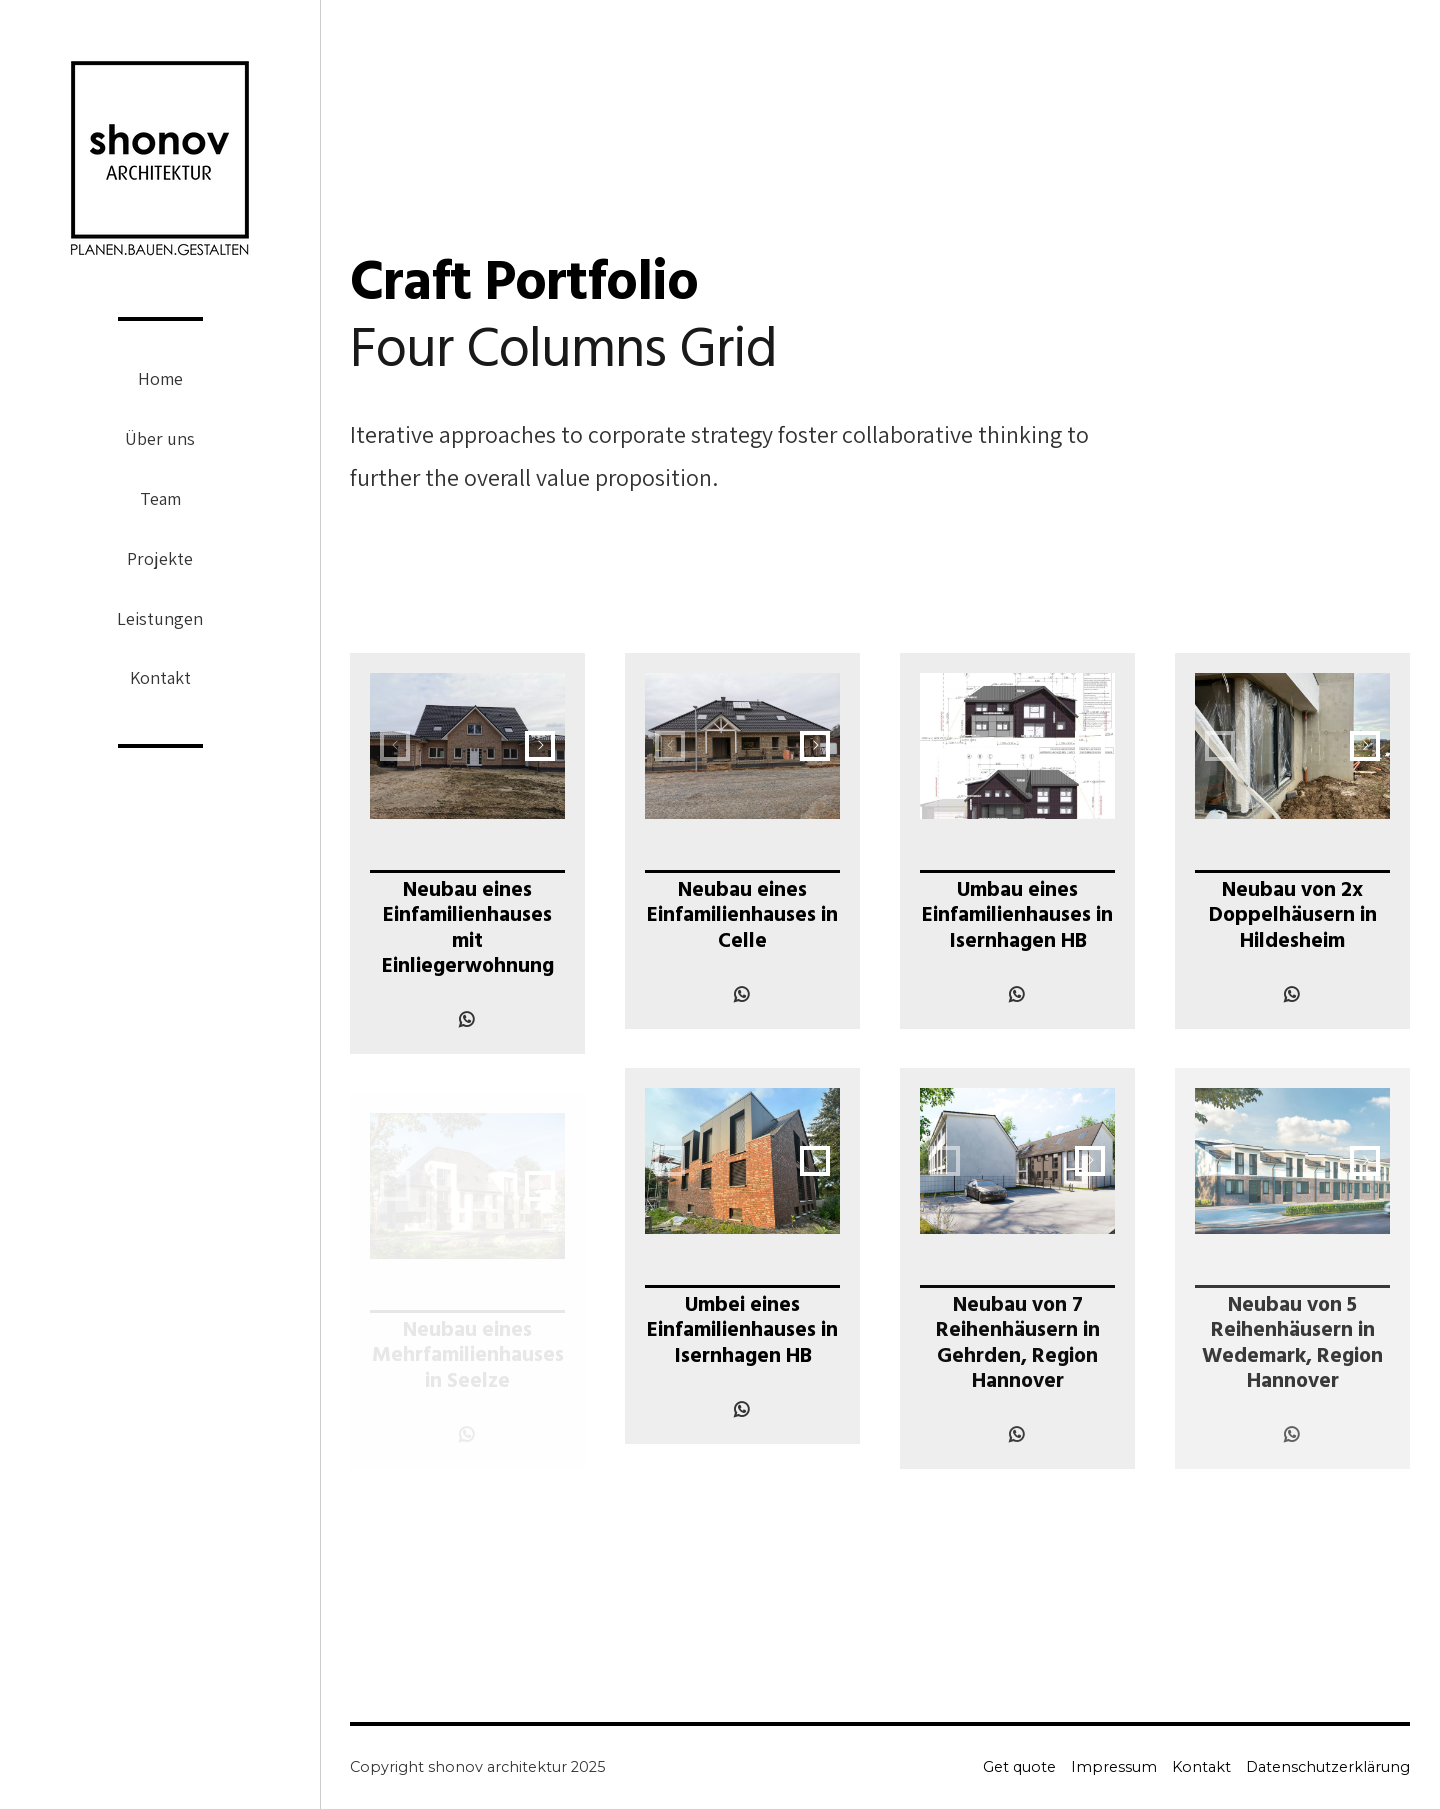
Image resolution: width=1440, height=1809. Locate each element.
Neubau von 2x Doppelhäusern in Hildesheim (1293, 917)
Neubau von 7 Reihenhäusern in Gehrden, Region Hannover (1018, 1345)
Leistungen (160, 618)
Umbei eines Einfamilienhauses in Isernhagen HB (742, 1332)
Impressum (1114, 1767)
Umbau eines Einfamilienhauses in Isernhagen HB (1017, 917)
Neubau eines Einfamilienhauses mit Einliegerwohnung (468, 930)
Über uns (160, 438)
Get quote (1019, 1767)
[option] (467, 746)
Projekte (160, 558)
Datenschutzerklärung (1328, 1767)
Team (160, 498)
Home (160, 378)
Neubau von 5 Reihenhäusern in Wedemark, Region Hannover (1292, 1345)
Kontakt (160, 677)
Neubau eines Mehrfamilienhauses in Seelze (468, 1357)
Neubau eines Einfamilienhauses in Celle (742, 917)
